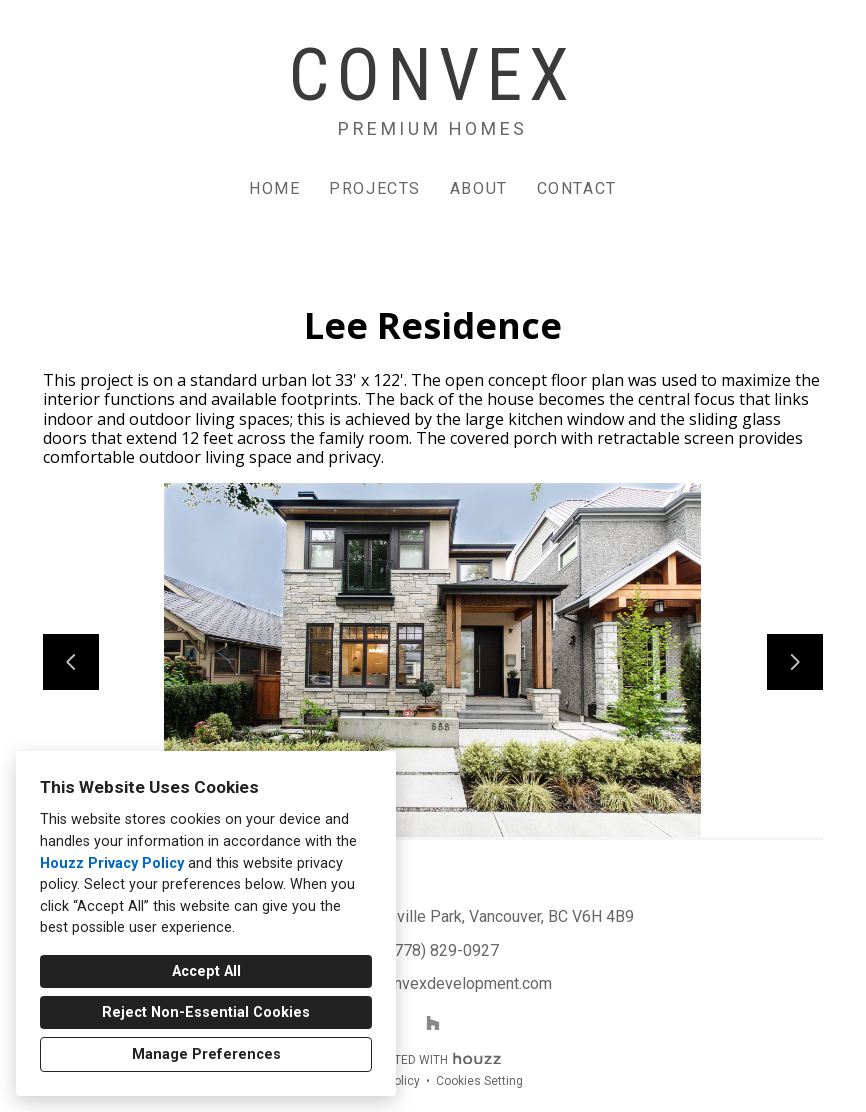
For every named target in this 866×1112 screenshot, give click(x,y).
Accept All (206, 971)
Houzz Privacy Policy (112, 863)
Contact (577, 188)
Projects (375, 188)
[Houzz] (433, 1023)
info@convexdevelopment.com (444, 983)
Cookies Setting (479, 1081)
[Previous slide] (71, 662)
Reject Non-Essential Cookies (206, 1012)
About (479, 188)
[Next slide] (795, 662)
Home (274, 188)
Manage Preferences (206, 1054)
